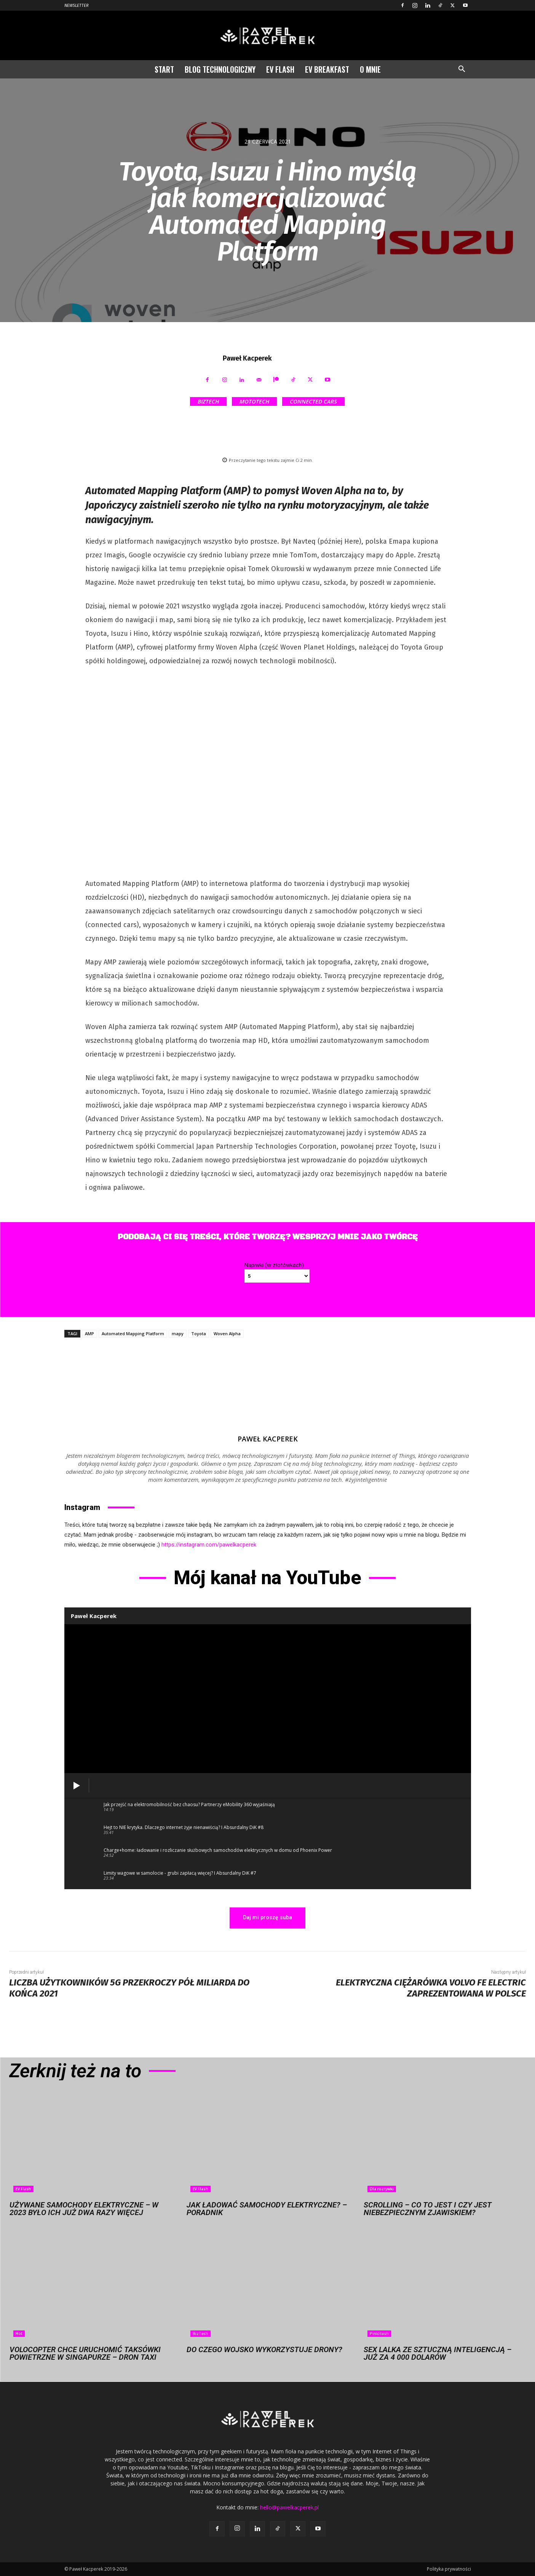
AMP (89, 1333)
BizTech (208, 401)
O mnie (370, 69)
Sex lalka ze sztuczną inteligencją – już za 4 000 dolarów (437, 2353)
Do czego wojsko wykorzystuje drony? (264, 2349)
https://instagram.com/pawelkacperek (208, 1544)
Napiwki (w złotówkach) (274, 1265)
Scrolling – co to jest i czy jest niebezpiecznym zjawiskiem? (428, 2208)
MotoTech (254, 401)
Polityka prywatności (449, 2569)
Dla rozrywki (382, 2188)
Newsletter (76, 5)
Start (164, 69)
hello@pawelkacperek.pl (289, 2507)
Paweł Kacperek (247, 358)
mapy (178, 1333)
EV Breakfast (327, 69)
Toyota (198, 1333)
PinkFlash (379, 2333)
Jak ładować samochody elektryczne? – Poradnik (267, 2208)
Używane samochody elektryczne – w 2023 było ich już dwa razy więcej (84, 2208)
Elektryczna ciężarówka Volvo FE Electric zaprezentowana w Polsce (431, 1988)
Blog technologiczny (220, 69)
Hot (19, 2333)
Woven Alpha (227, 1333)
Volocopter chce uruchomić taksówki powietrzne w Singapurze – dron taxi (85, 2353)
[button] (462, 69)
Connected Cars (313, 401)
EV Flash (280, 69)
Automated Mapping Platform (133, 1333)
